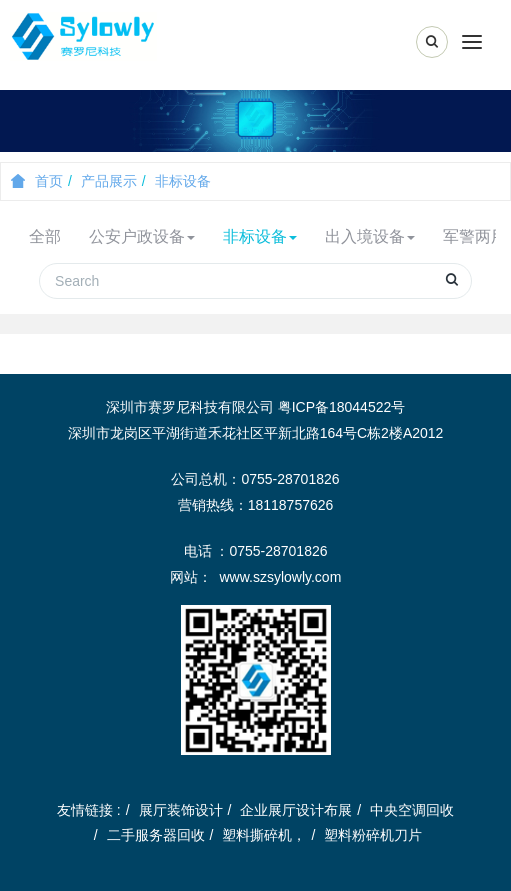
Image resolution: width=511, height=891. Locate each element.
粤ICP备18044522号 (342, 407)
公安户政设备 (142, 236)
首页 (37, 181)
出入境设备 (370, 236)
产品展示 (109, 181)
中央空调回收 (412, 810)
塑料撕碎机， (264, 835)
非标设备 (183, 181)
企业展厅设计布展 (296, 810)
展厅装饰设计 (181, 810)
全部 (45, 236)
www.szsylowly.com (280, 577)
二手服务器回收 (156, 835)
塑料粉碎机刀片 (373, 835)
